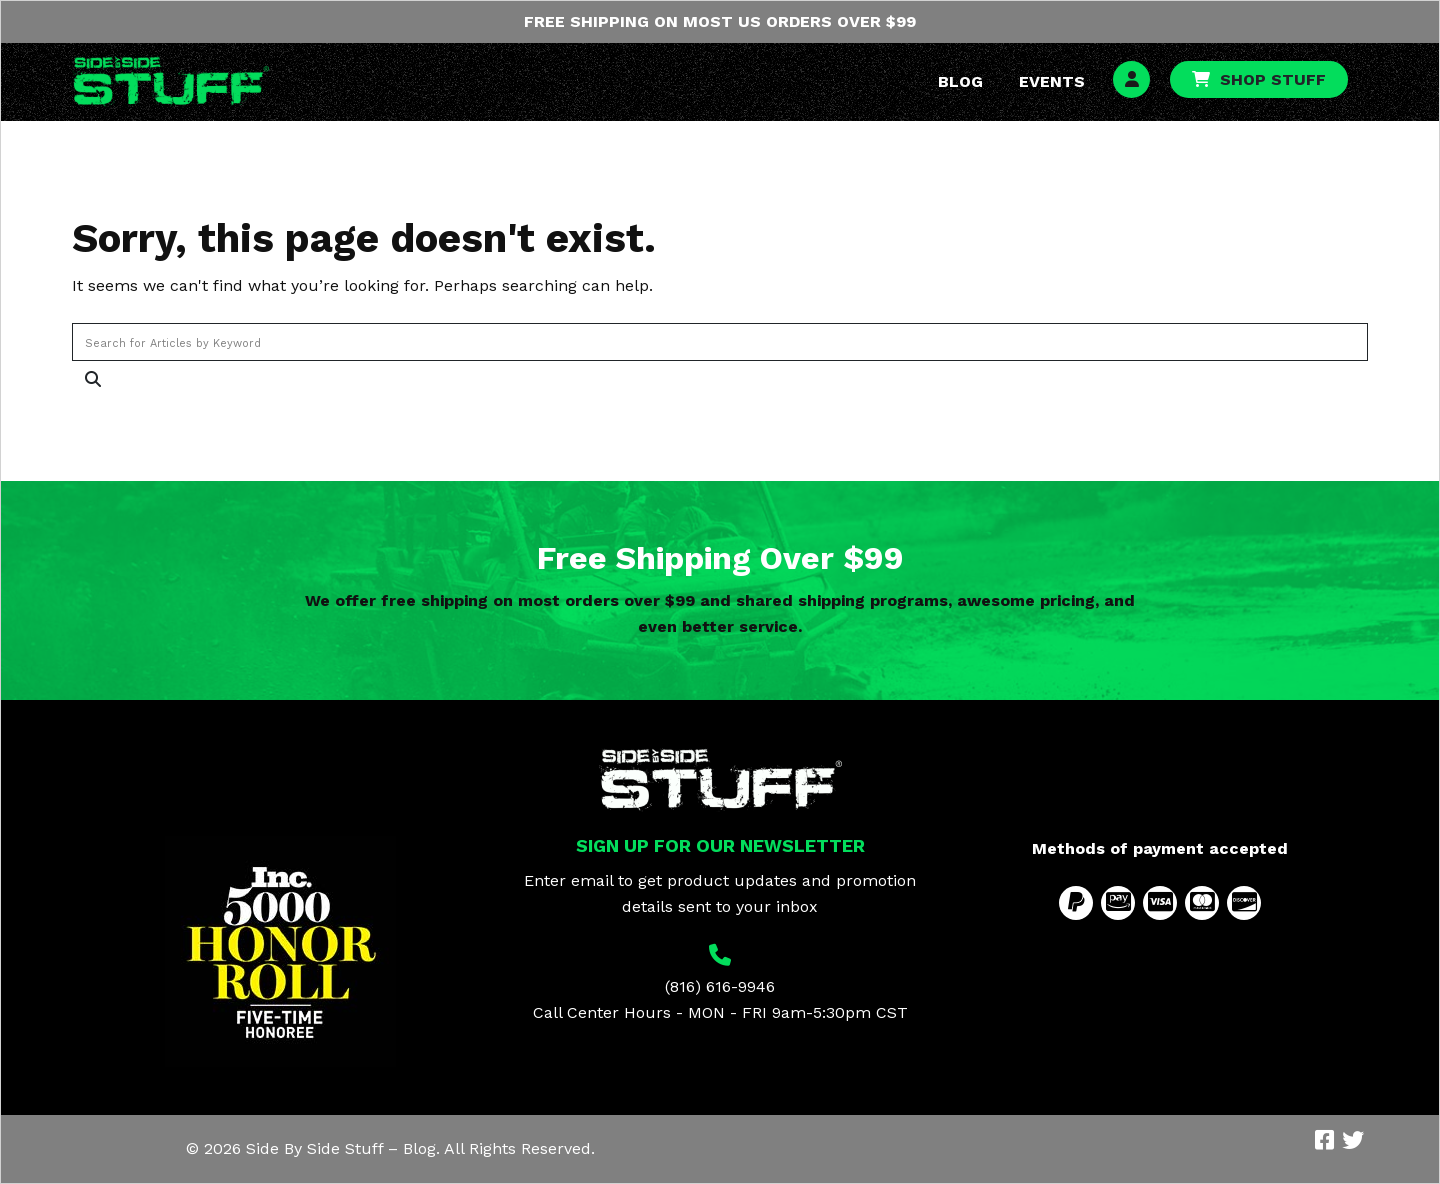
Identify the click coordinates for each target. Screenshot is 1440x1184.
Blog (960, 81)
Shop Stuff (1273, 79)
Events (1052, 81)
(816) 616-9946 (720, 986)
